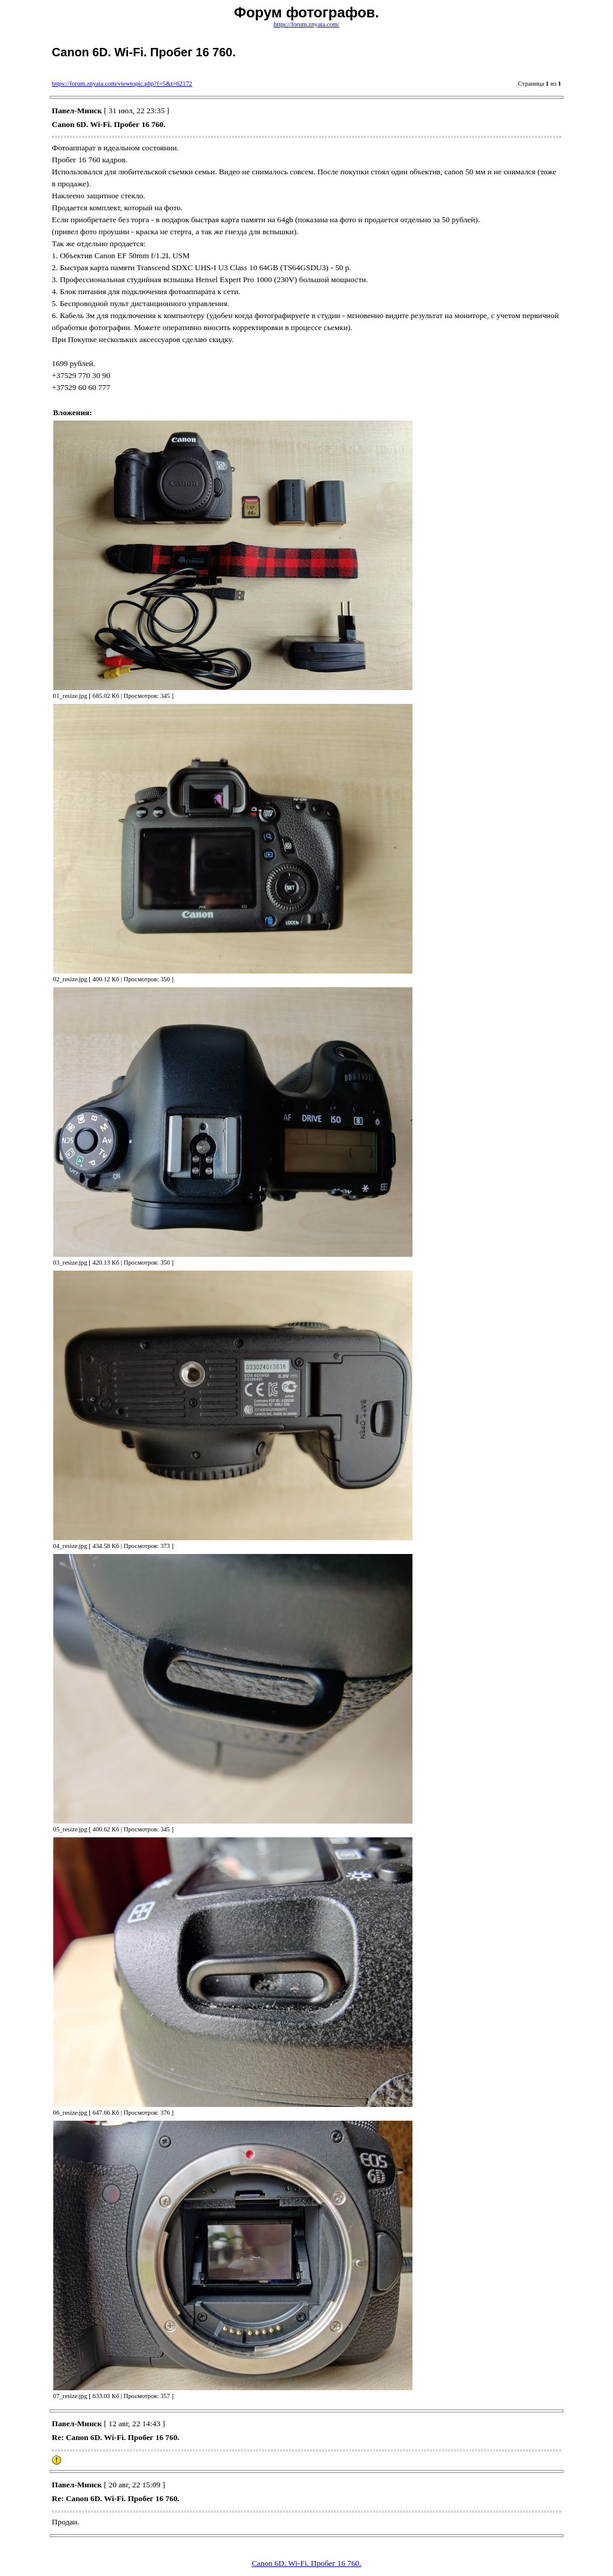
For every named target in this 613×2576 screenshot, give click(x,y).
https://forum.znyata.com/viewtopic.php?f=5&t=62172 (122, 83)
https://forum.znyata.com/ (306, 24)
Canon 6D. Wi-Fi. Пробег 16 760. (306, 2563)
